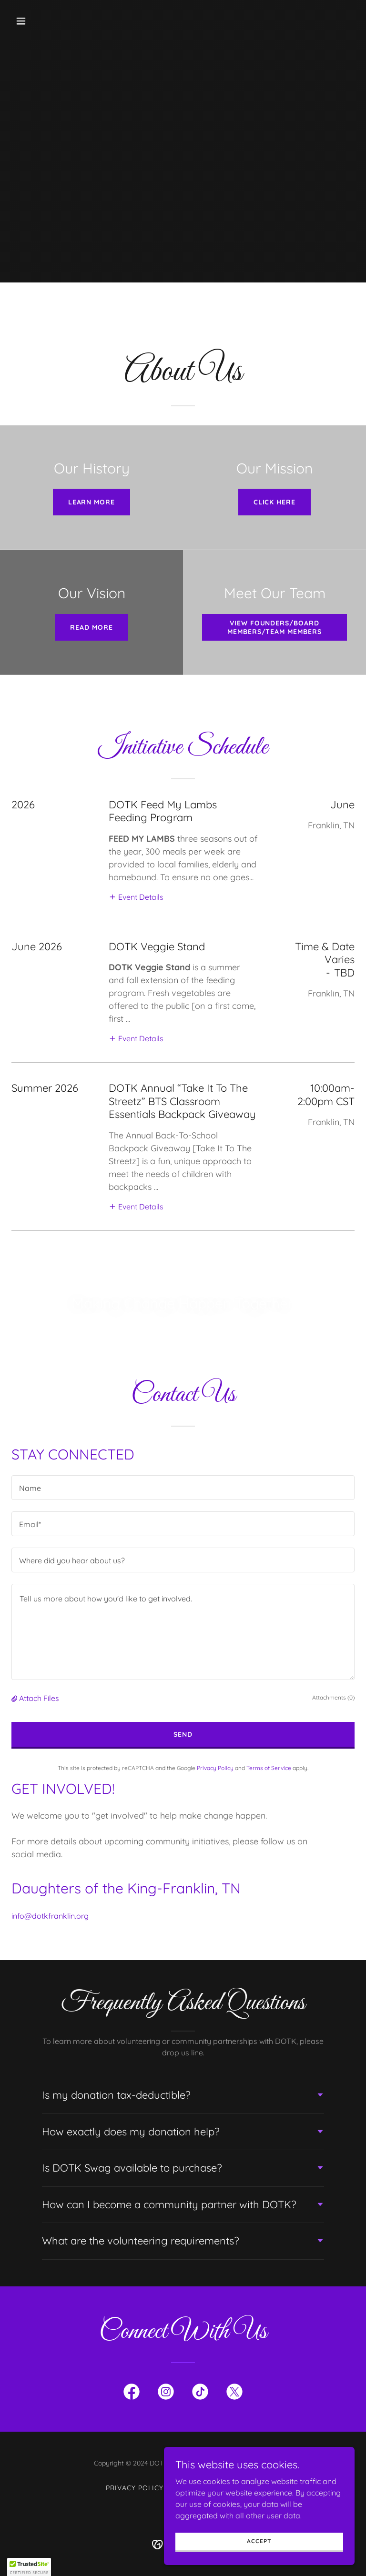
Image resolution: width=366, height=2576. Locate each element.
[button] (50, 20)
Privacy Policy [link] (215, 1767)
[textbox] (183, 1487)
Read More (91, 627)
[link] (131, 2393)
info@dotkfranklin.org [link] (50, 1916)
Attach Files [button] (39, 1698)
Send (183, 1734)
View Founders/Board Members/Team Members (274, 627)
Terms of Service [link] (268, 1767)
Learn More (91, 502)
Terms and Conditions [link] (215, 2488)
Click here (275, 502)
